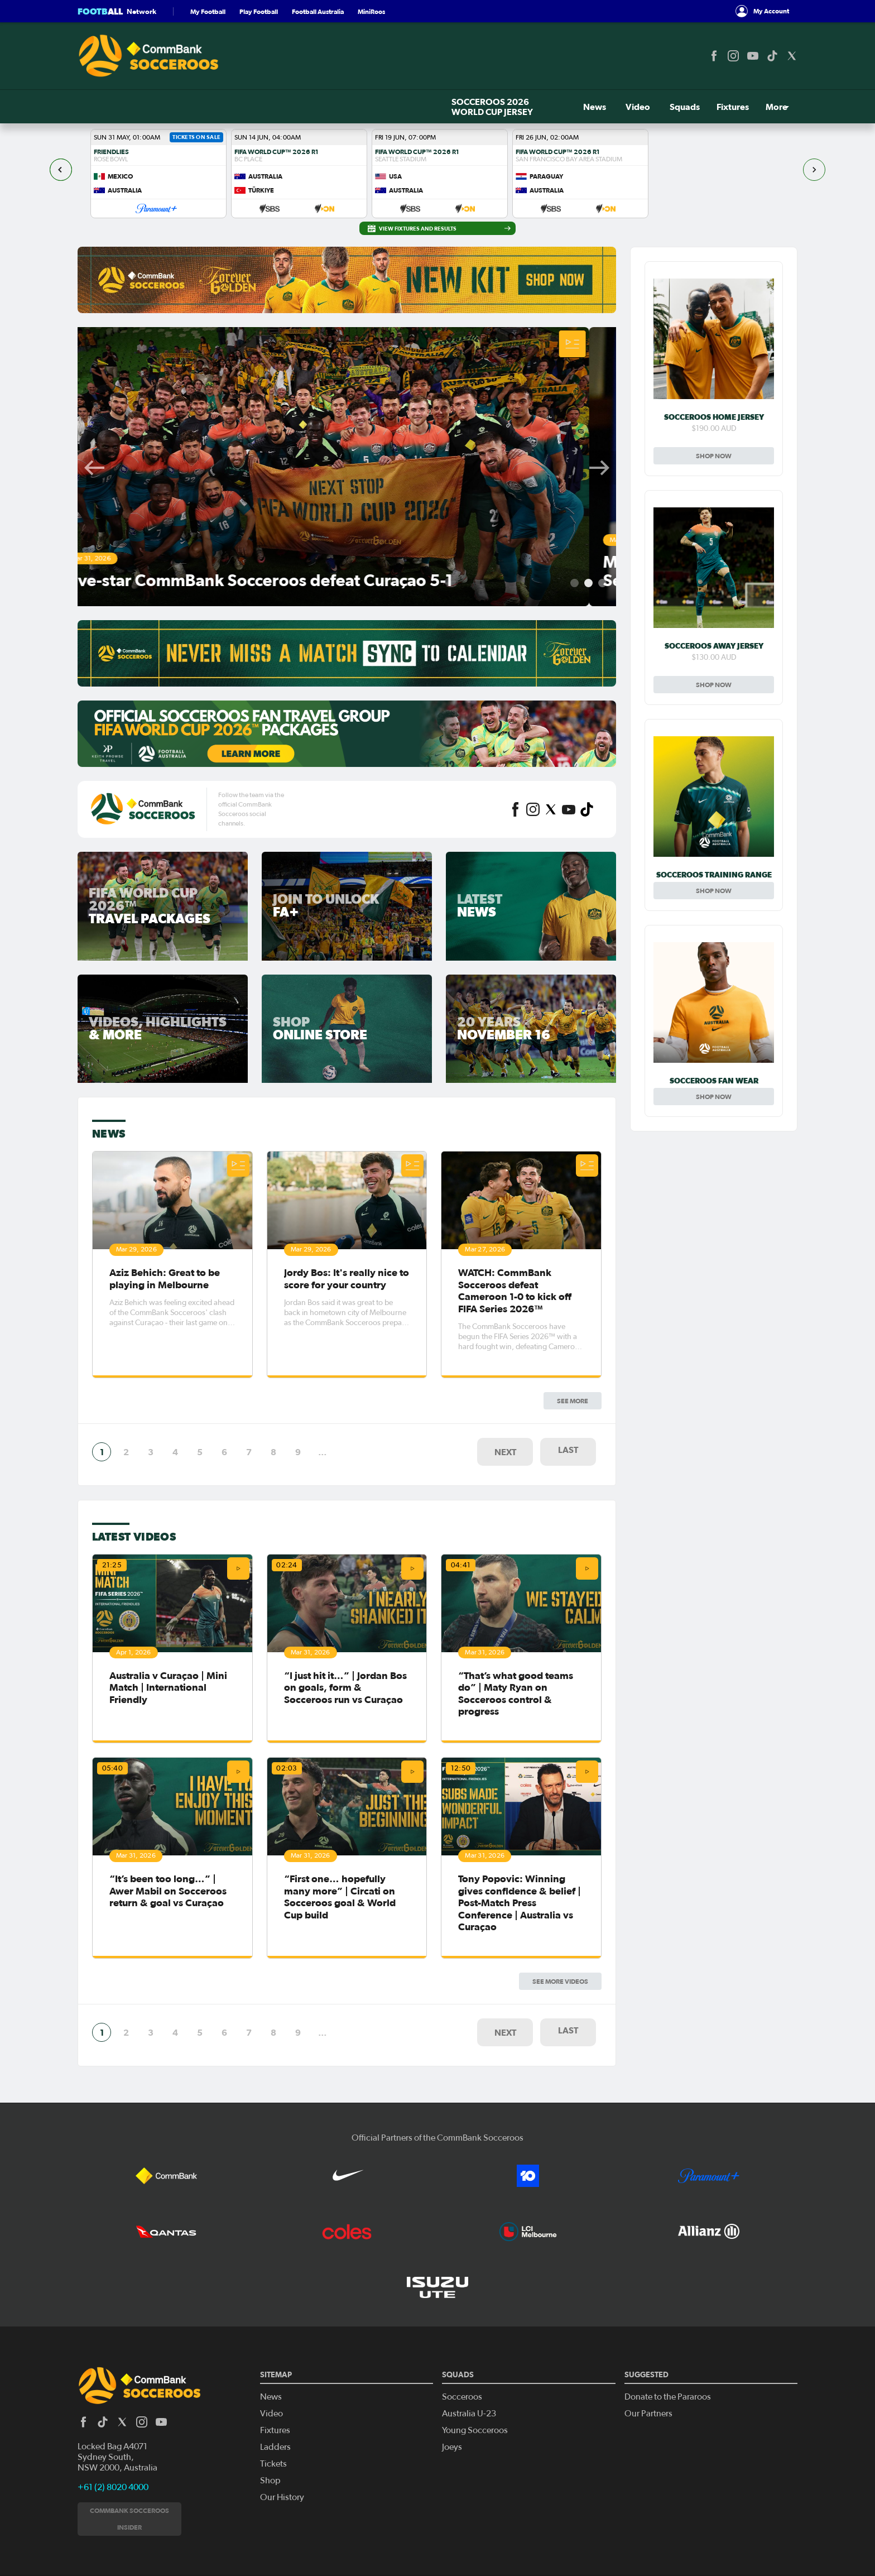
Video (301, 107)
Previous (94, 468)
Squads (343, 107)
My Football (207, 11)
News (263, 107)
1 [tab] (574, 583)
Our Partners (648, 2351)
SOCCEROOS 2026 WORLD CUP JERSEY (158, 107)
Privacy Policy (93, 2558)
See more (572, 1128)
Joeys (452, 2384)
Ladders (275, 2384)
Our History (282, 2434)
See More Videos (560, 1500)
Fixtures (388, 107)
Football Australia (318, 11)
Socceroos (462, 2334)
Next (599, 468)
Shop (777, 106)
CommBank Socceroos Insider (129, 2456)
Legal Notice (131, 2558)
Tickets (719, 106)
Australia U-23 (469, 2351)
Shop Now (714, 455)
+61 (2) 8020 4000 (113, 2424)
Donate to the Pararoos (667, 2334)
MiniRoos (371, 11)
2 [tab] (588, 583)
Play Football (258, 11)
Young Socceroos (475, 2367)
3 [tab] (602, 583)
